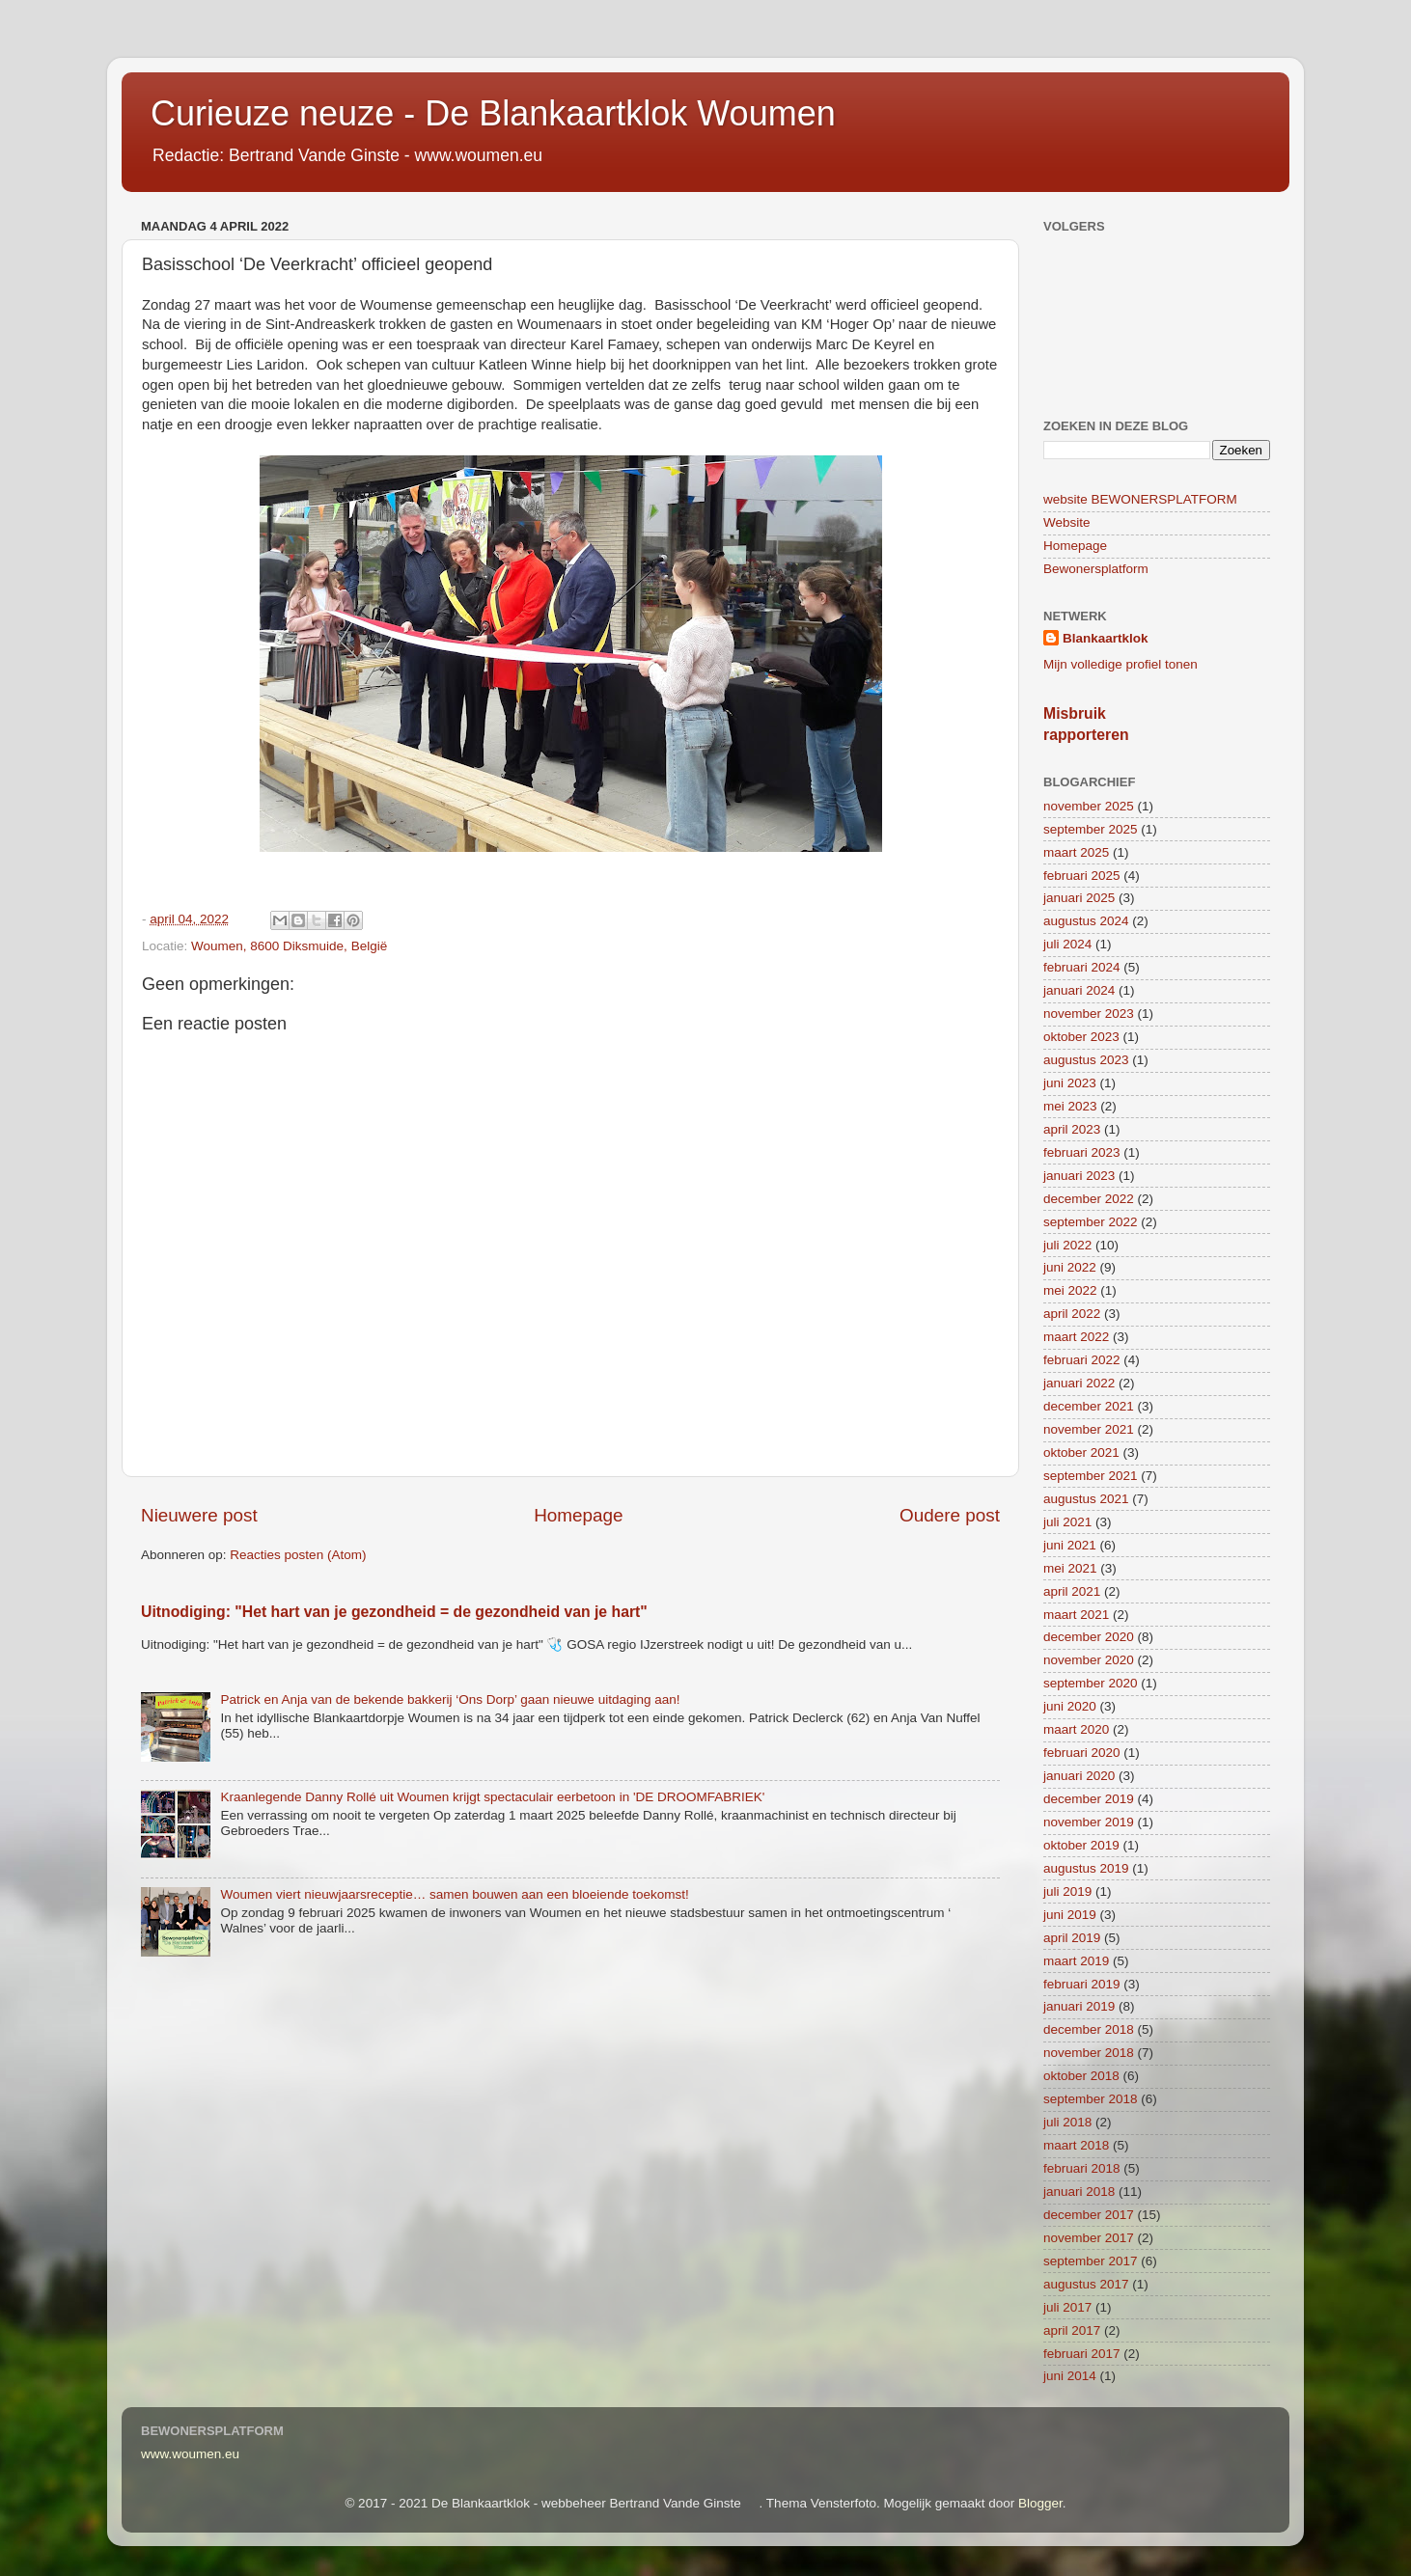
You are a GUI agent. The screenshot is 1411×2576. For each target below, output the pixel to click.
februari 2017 (1081, 2353)
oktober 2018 (1081, 2076)
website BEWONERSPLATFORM (1140, 499)
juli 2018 (1067, 2122)
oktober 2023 (1081, 1036)
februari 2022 (1081, 1360)
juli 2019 (1067, 1891)
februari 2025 (1081, 875)
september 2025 (1090, 829)
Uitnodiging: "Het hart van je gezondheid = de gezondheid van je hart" (394, 1611)
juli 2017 (1067, 2307)
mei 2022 (1070, 1290)
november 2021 (1088, 1429)
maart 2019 (1076, 1961)
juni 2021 (1069, 1545)
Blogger (1040, 2503)
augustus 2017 (1086, 2284)
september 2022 (1090, 1222)
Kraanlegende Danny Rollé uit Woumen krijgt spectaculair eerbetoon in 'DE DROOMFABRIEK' (492, 1797)
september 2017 (1090, 2261)
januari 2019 (1079, 2006)
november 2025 (1088, 806)
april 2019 (1071, 1938)
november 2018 (1088, 2052)
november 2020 (1088, 1660)
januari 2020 (1079, 1775)
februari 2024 (1081, 967)
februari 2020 (1081, 1752)
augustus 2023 (1086, 1060)
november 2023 (1088, 1013)
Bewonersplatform (1095, 569)
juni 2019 (1069, 1914)
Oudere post (949, 1515)
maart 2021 (1076, 1614)
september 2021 (1090, 1475)
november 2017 (1088, 2238)
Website (1067, 522)
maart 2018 (1076, 2145)
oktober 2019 (1081, 1845)
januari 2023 (1079, 1175)
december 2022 (1088, 1199)
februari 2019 (1081, 1984)
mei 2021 (1070, 1568)
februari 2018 (1081, 2168)
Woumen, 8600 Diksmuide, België (289, 946)
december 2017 (1088, 2214)
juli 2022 (1067, 1245)
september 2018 (1090, 2099)
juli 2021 (1067, 1522)
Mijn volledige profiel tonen (1120, 664)
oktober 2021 (1081, 1452)
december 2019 (1088, 1799)
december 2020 (1088, 1637)
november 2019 (1088, 1822)
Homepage (578, 1515)
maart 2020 (1076, 1729)
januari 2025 (1079, 898)
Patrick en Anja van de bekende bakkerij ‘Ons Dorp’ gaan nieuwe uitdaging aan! (449, 1699)
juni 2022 (1069, 1267)
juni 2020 (1069, 1706)
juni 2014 (1069, 2376)
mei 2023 (1070, 1106)
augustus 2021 (1086, 1499)
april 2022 (1071, 1313)
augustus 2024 (1086, 921)
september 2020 (1090, 1683)
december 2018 (1088, 2029)
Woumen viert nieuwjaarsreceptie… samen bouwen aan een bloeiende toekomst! (454, 1894)
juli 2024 (1067, 944)
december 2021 (1088, 1406)
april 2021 (1071, 1591)
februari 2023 (1081, 1152)
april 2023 (1071, 1129)
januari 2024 (1079, 990)
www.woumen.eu (190, 2454)
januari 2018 (1079, 2191)
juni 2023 (1069, 1083)
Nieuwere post (199, 1515)
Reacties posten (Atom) (298, 1555)
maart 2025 (1076, 852)
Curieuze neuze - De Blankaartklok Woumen (493, 113)
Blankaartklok (1105, 638)
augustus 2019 (1086, 1868)
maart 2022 (1076, 1336)
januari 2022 (1079, 1383)
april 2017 (1071, 2330)
